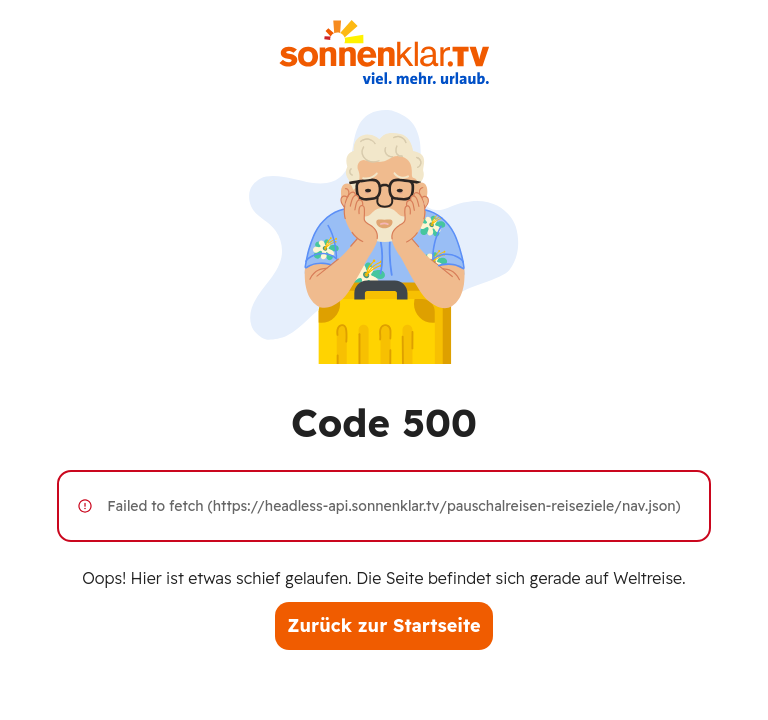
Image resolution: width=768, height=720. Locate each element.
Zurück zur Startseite (383, 625)
